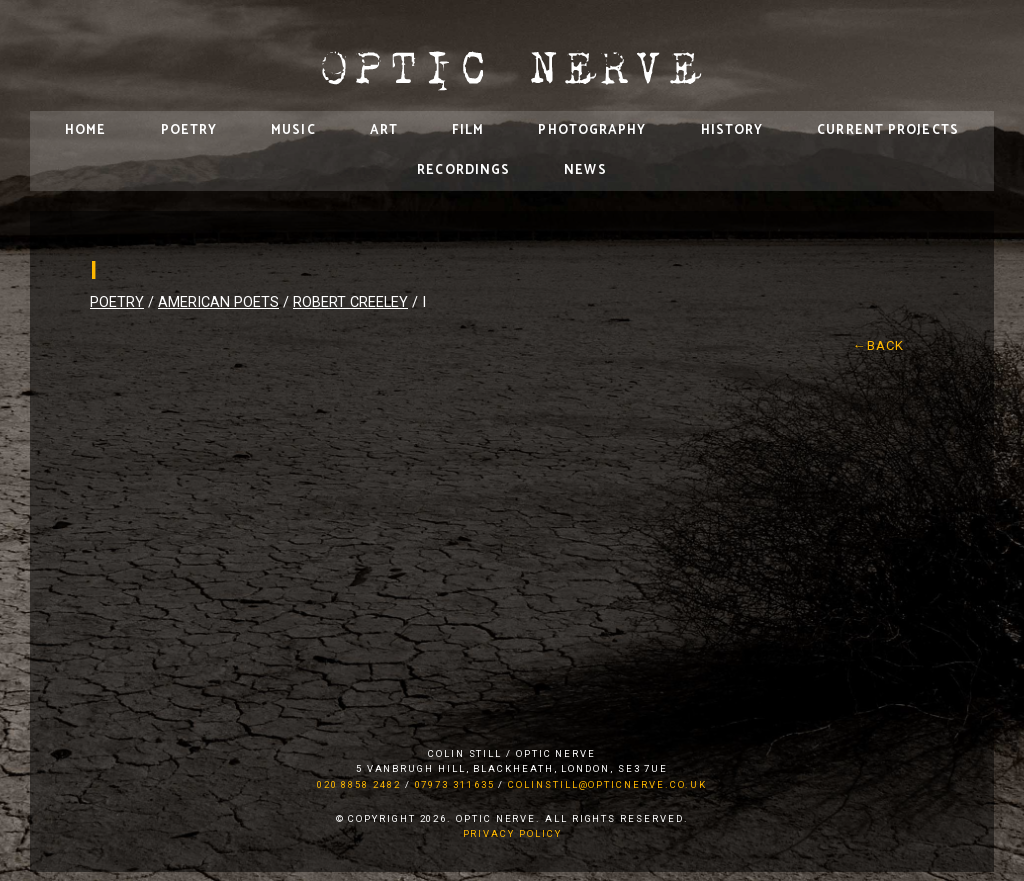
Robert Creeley (350, 302)
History (732, 130)
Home (85, 130)
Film (468, 130)
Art (384, 130)
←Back (879, 345)
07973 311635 (455, 784)
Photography (592, 130)
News (585, 170)
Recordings (463, 170)
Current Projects (888, 130)
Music (293, 130)
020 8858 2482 (359, 784)
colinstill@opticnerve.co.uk (607, 784)
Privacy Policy (512, 833)
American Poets (218, 302)
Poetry (189, 130)
